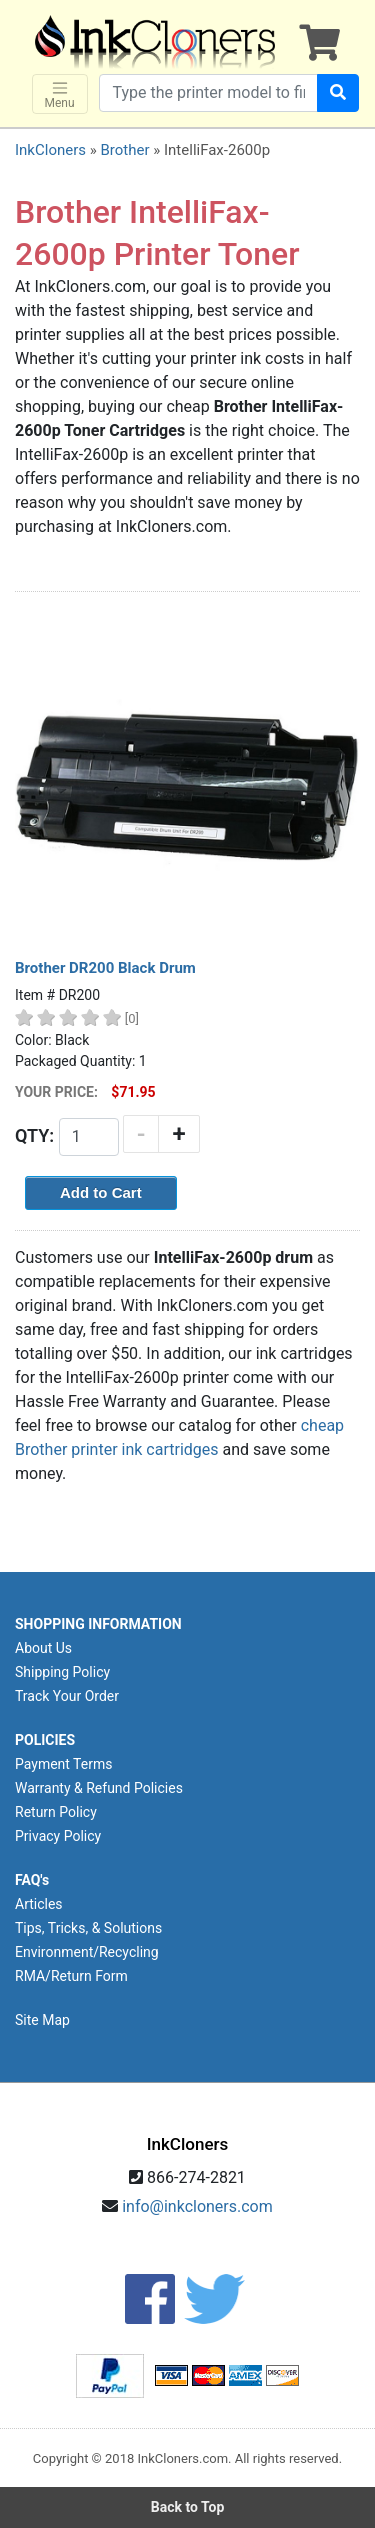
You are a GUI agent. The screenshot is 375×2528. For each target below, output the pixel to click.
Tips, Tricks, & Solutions (88, 1928)
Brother (124, 150)
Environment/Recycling (87, 1952)
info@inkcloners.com (197, 2206)
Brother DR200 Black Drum (105, 968)
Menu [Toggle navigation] (60, 94)
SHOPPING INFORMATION (98, 1624)
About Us (43, 1648)
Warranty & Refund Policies (99, 1788)
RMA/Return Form (71, 1976)
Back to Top (188, 2507)
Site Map (42, 2020)
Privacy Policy (58, 1836)
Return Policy (56, 1812)
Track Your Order (67, 1696)
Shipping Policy (62, 1672)
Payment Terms (63, 1764)
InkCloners (50, 150)
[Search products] (208, 93)
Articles (39, 1904)
